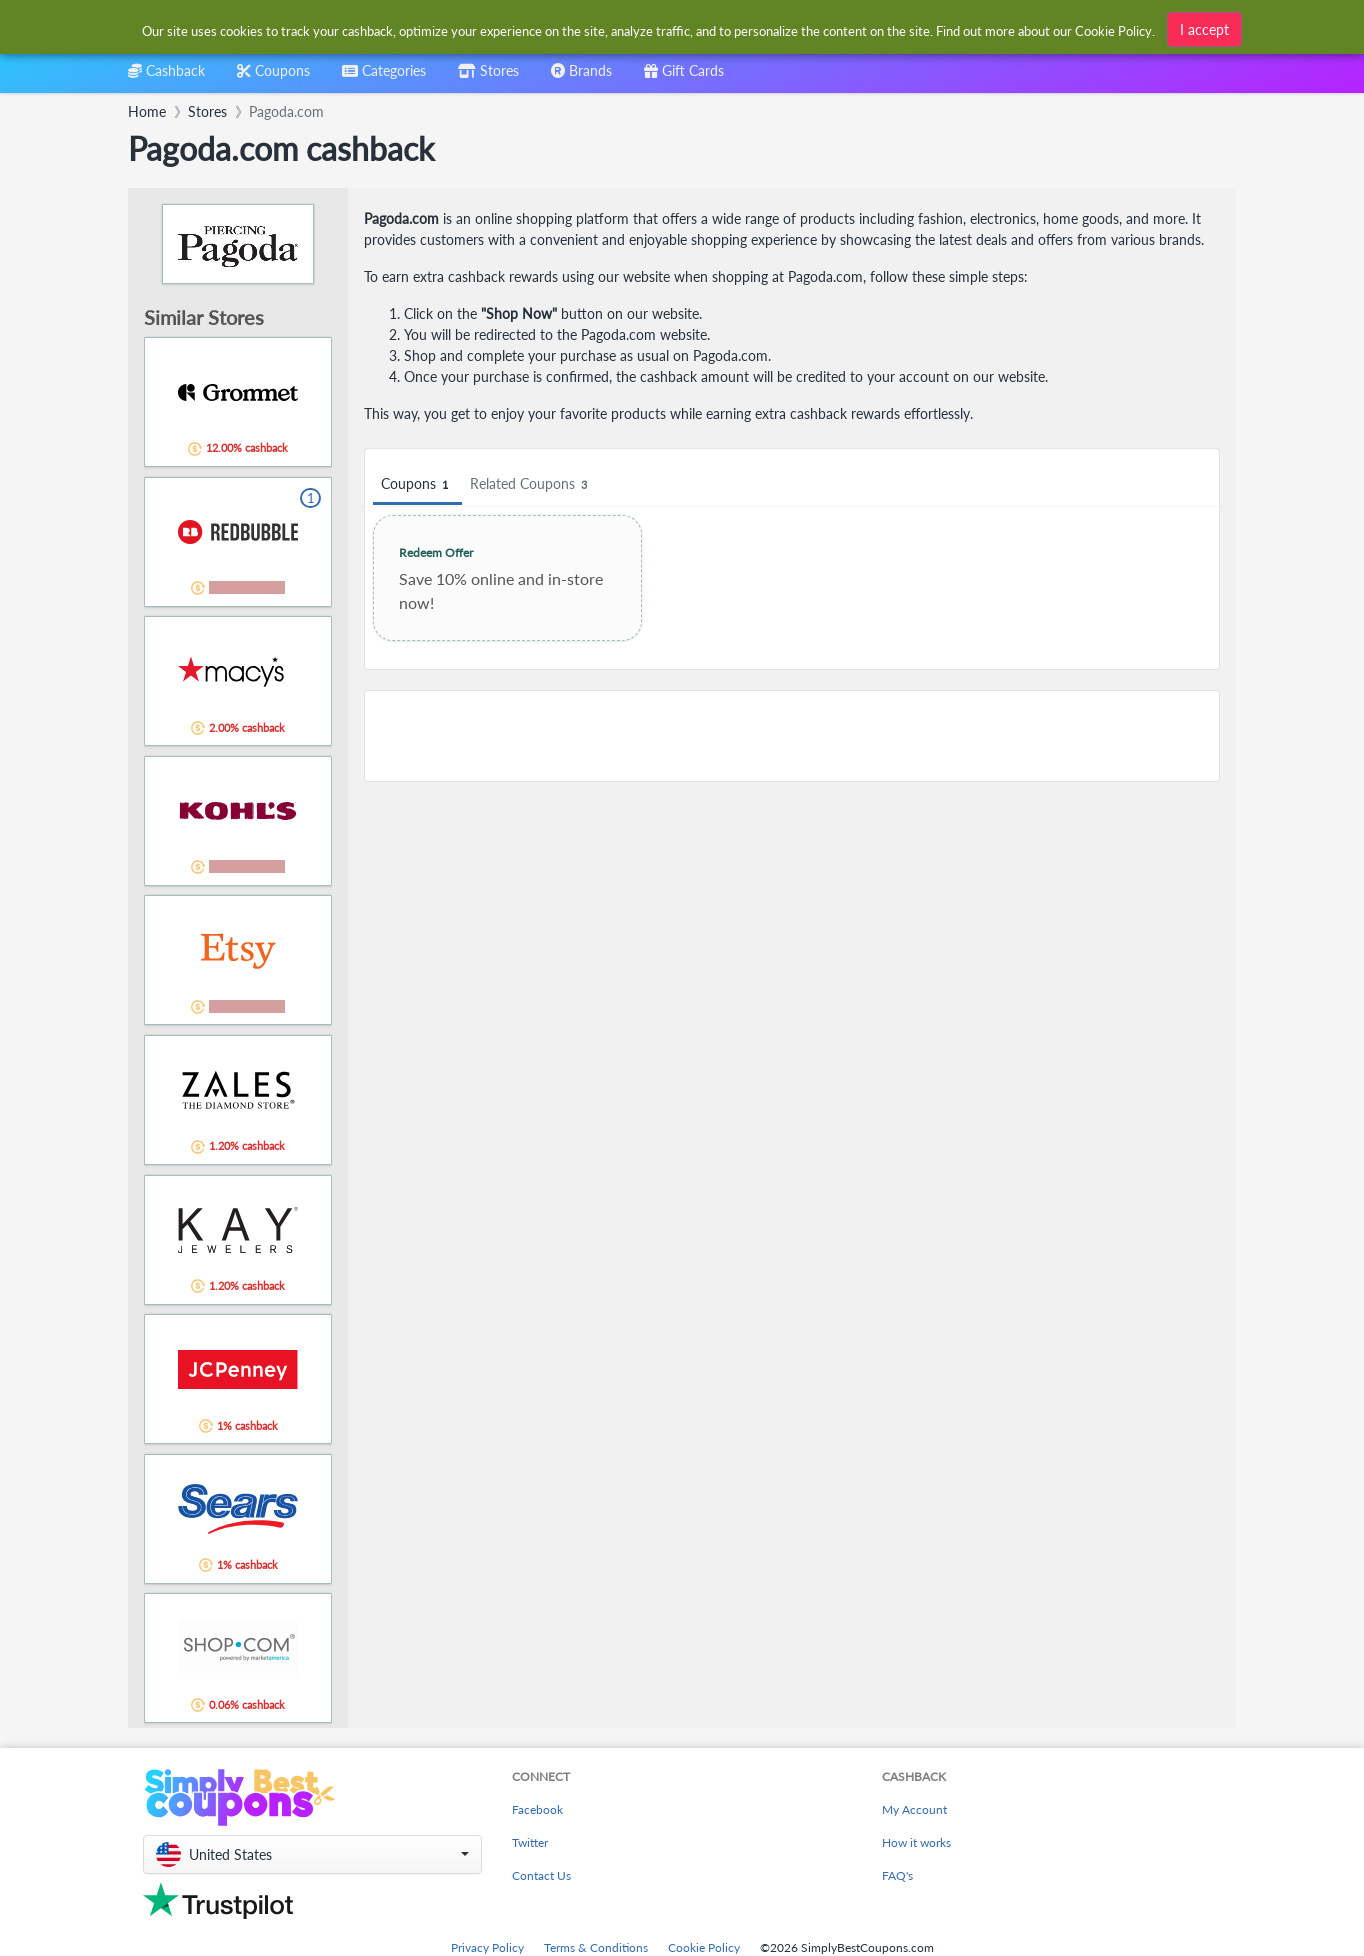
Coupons (417, 484)
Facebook (537, 1809)
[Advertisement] (792, 736)
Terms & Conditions (596, 1947)
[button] (312, 1854)
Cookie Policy (704, 1947)
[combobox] (384, 77)
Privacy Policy (487, 1947)
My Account (914, 1809)
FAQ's (897, 1875)
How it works (916, 1842)
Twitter (530, 1842)
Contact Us (541, 1875)
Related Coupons (531, 484)
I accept (1204, 27)
